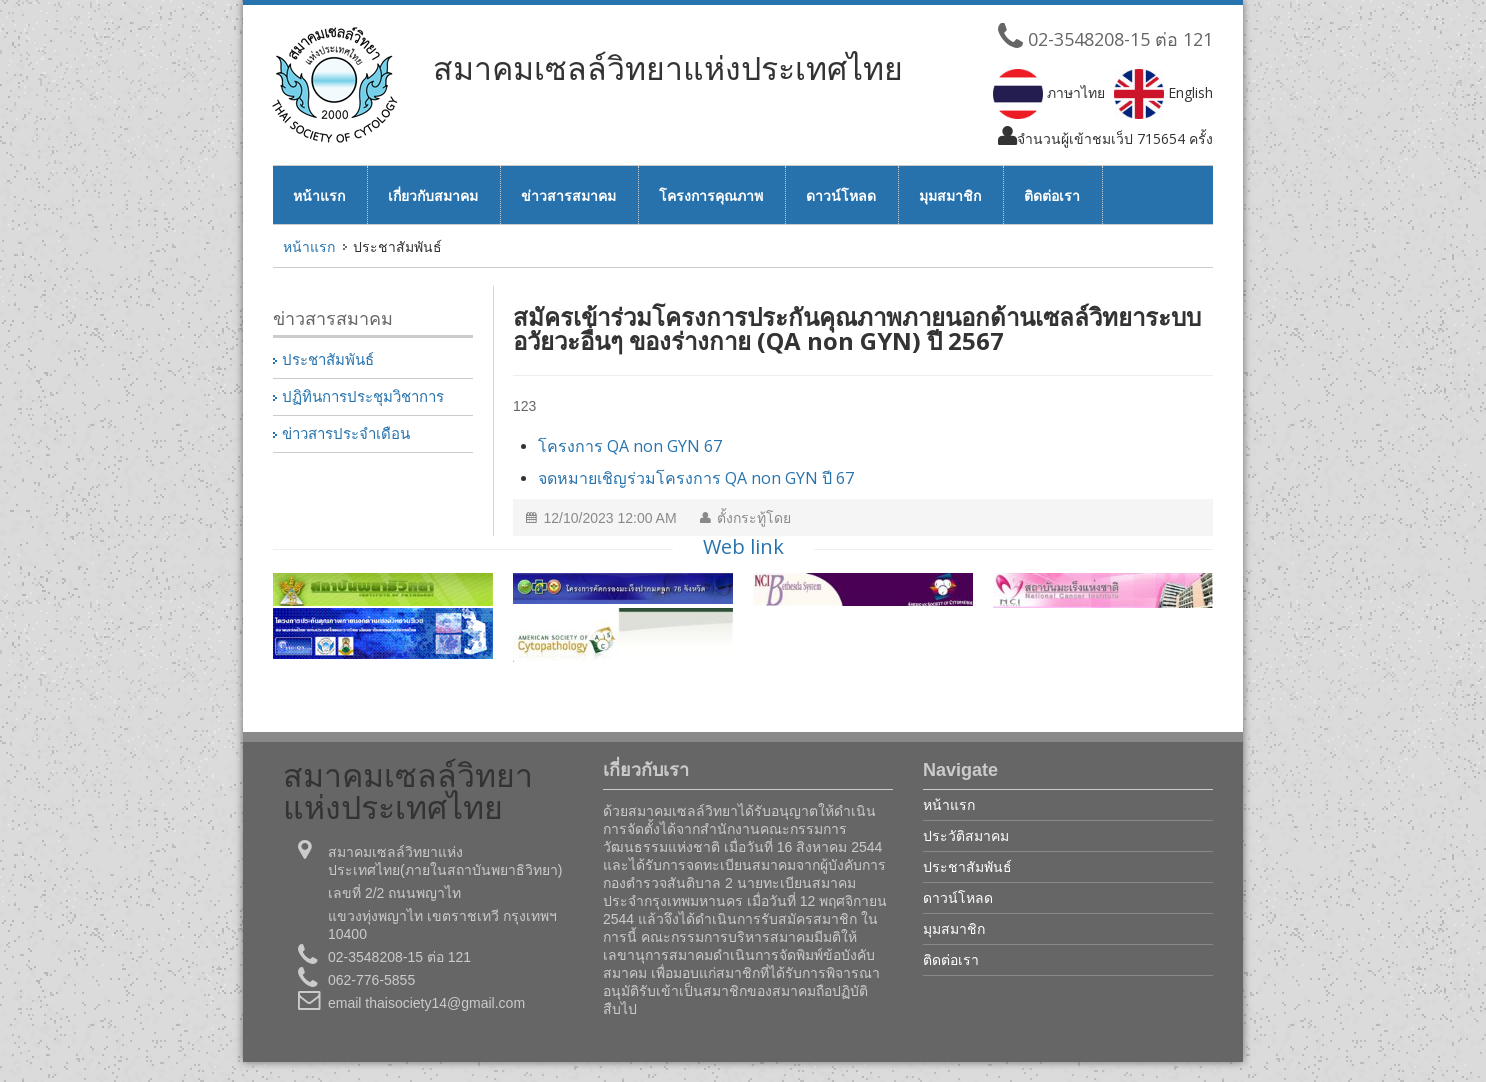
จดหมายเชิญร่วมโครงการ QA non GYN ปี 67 (696, 478)
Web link (743, 546)
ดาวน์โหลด (841, 195)
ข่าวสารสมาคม (568, 195)
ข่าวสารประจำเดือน (346, 434)
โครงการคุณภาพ (711, 195)
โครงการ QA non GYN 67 (630, 446)
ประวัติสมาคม (966, 835)
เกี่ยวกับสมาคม (433, 195)
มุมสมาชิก (950, 195)
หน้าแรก (319, 195)
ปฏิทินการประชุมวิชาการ (363, 397)
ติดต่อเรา (1052, 195)
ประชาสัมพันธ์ (328, 360)
